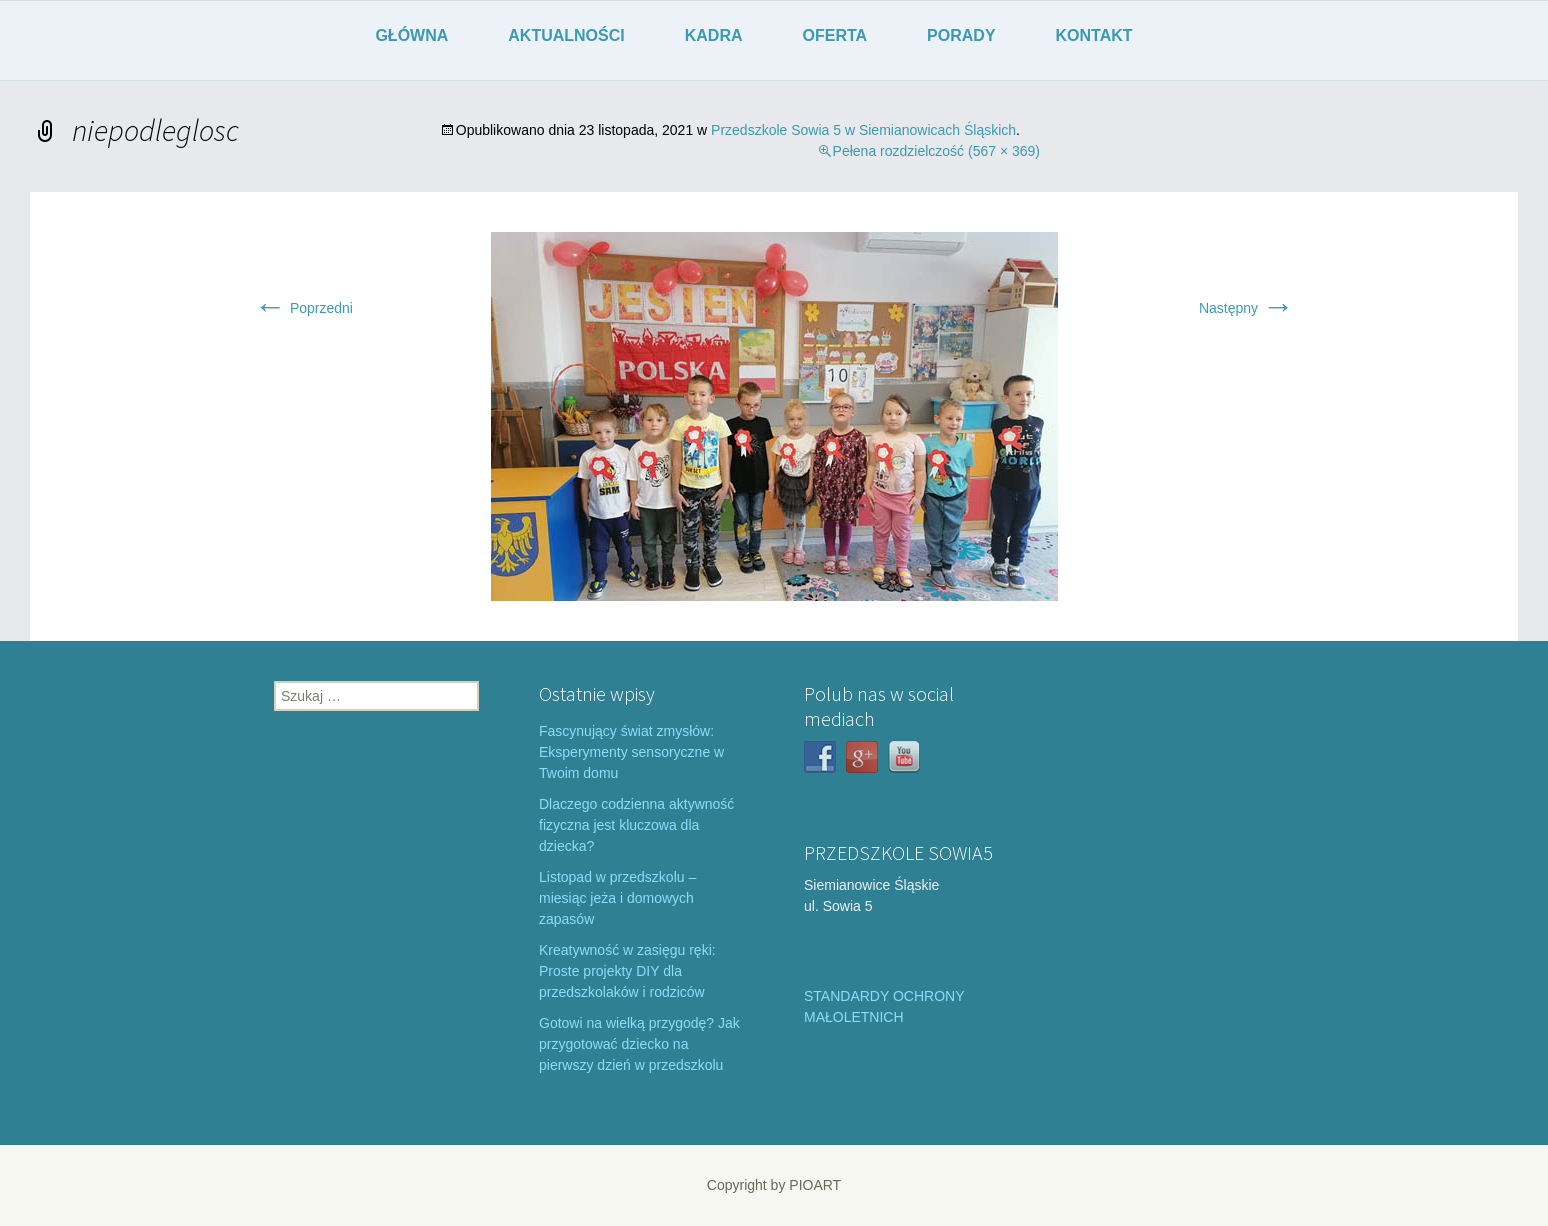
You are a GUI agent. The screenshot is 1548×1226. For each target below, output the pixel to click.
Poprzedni (303, 308)
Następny (1246, 308)
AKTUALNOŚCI (566, 35)
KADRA (714, 35)
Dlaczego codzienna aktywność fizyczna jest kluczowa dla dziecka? (636, 825)
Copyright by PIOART (774, 1185)
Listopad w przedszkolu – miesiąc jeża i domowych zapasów (617, 898)
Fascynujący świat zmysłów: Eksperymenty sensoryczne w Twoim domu (631, 752)
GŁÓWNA (411, 35)
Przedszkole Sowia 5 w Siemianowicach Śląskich (863, 130)
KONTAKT (1094, 35)
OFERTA (835, 35)
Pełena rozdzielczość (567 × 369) (936, 151)
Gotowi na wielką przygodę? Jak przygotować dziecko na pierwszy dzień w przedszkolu (639, 1044)
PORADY (961, 35)
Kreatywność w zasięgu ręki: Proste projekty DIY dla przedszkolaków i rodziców (627, 971)
